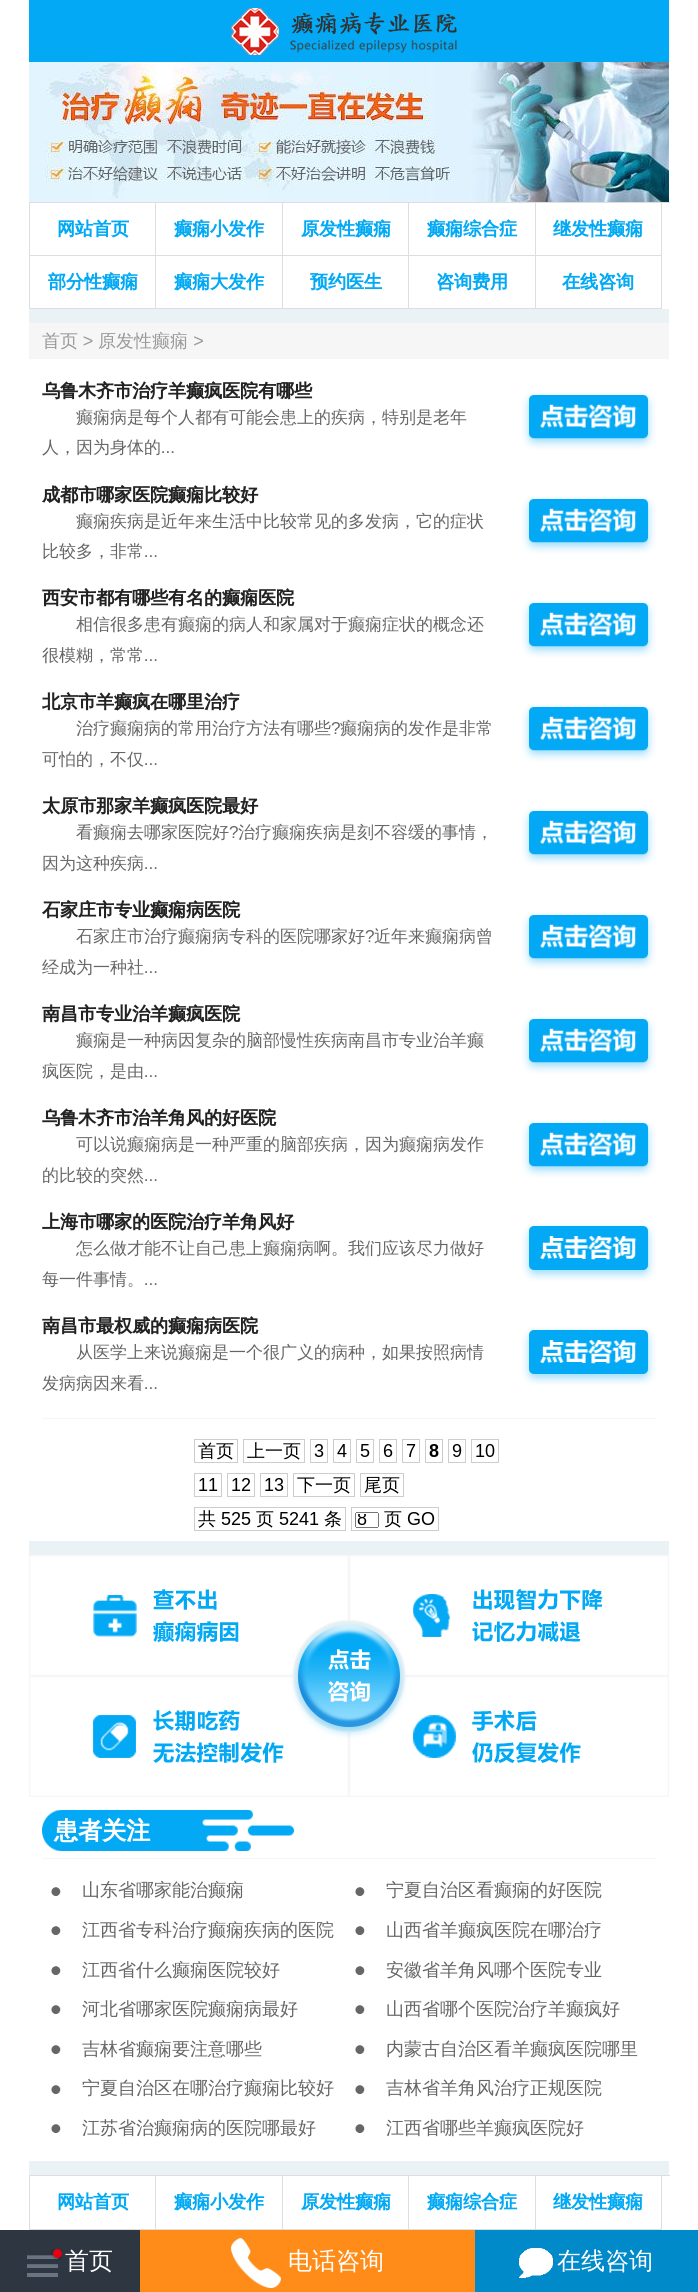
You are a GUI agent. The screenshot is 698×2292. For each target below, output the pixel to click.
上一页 (274, 1451)
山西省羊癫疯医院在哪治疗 (494, 1930)
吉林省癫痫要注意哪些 (172, 2049)
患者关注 (102, 1830)
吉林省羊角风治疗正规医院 (494, 2088)
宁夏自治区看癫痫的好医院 (494, 1890)
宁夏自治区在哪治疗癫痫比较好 (208, 2088)
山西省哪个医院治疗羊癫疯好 (503, 2009)
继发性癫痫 (598, 229)
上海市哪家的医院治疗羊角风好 (168, 1222)
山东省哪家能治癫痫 (163, 1890)
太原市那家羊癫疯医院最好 (150, 806)
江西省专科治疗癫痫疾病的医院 (208, 1930)
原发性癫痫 (346, 229)
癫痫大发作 (219, 282)
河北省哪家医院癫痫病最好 (190, 2009)
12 (241, 1485)
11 (208, 1485)
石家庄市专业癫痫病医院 (141, 910)
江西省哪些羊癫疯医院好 (485, 2128)
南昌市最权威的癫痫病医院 (150, 1326)
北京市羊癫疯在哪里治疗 (141, 702)
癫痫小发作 (219, 229)
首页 (60, 341)
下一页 (324, 1485)
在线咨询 (598, 282)
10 (485, 1451)
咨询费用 (472, 282)
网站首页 (93, 229)
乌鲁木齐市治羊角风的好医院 (159, 1118)
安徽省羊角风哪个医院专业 (494, 1970)
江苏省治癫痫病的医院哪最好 (199, 2128)
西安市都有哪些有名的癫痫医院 (168, 598)
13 (274, 1485)
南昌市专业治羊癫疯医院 (141, 1014)
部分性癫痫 (93, 282)
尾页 (382, 1485)
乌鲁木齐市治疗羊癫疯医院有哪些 (177, 391)
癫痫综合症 (472, 229)
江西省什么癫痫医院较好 (181, 1970)
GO (421, 1519)
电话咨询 (307, 2260)
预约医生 (346, 282)
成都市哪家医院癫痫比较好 (150, 495)
